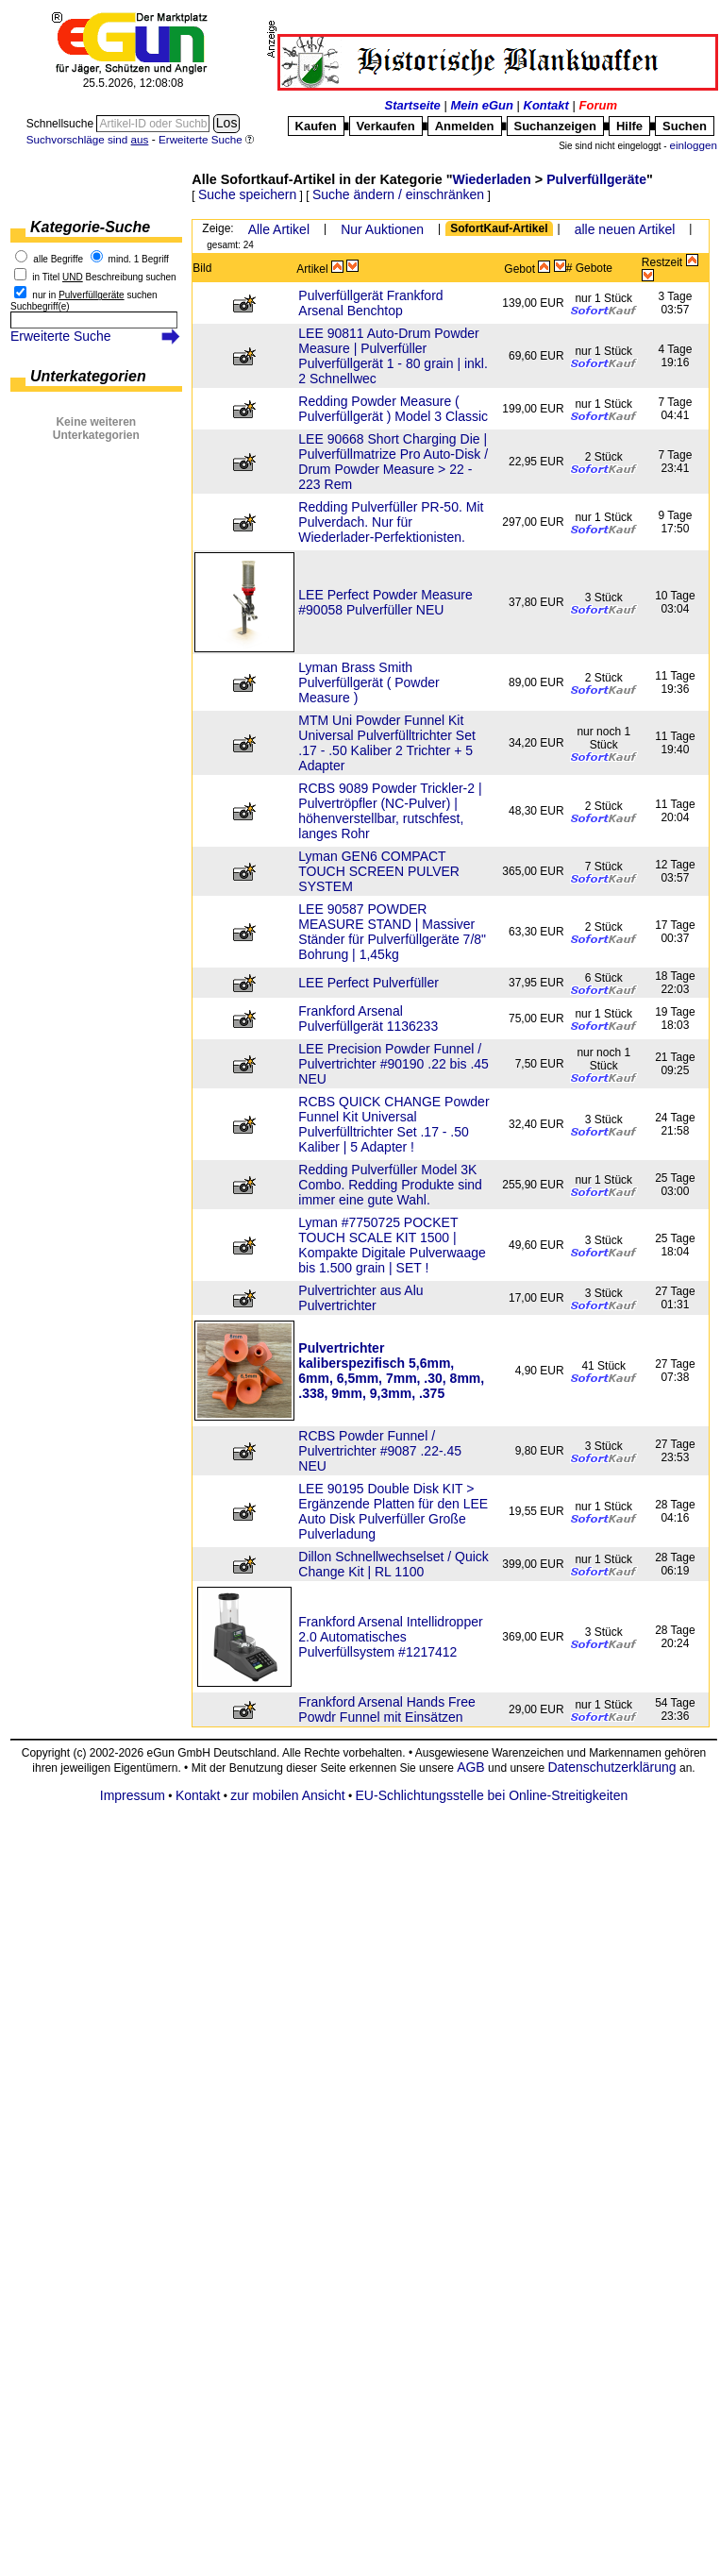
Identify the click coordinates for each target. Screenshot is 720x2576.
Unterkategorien (88, 376)
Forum (598, 105)
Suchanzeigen (555, 126)
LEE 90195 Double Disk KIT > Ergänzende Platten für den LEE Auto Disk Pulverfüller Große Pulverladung (393, 1511)
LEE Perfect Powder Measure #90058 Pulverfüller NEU (385, 602)
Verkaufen (386, 126)
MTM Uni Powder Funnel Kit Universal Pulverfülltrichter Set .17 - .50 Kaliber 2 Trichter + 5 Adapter (387, 743)
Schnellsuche (61, 123)
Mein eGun (481, 105)
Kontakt (546, 105)
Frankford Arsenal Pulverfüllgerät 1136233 (368, 1018)
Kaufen (316, 126)
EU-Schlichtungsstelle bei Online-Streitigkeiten (492, 1795)
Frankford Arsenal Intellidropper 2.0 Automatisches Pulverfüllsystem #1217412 (390, 1636)
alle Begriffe (58, 259)
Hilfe (629, 126)
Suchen (684, 126)
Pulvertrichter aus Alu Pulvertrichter (360, 1298)
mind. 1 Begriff (139, 259)
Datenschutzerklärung (611, 1767)
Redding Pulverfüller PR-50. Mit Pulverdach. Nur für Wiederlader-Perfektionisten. (390, 522)
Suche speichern (247, 194)
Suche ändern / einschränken (398, 194)
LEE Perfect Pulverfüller (368, 982)
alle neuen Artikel (625, 229)
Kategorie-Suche (90, 227)
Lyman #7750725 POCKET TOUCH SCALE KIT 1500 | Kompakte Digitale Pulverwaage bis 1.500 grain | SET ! (391, 1245)
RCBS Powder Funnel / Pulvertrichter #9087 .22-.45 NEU (379, 1450)
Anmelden (464, 126)
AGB (471, 1767)
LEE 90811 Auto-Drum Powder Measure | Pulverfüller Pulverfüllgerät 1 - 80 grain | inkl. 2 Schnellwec (393, 356)
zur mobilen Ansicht (287, 1795)
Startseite (413, 105)
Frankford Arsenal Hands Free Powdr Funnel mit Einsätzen (387, 1709)
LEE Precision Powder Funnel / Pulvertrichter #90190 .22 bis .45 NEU (393, 1063)
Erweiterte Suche (60, 336)
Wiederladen (492, 179)
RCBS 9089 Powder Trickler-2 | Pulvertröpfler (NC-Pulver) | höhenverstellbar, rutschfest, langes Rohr (389, 811)
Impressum (132, 1795)
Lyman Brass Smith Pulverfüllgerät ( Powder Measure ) (368, 682)
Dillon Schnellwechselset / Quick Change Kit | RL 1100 (393, 1564)
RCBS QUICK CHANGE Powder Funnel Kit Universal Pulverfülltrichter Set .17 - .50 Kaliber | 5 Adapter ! (393, 1124)
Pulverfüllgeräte (596, 179)
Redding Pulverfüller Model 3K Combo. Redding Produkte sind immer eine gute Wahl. (390, 1184)
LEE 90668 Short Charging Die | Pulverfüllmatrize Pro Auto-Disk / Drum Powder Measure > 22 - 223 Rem (393, 461)
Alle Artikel (279, 229)
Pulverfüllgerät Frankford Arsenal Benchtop (370, 303)
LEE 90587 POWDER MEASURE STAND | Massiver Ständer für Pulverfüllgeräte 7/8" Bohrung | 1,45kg (392, 931)
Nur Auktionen (382, 229)
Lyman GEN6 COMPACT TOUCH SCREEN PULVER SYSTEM (379, 871)
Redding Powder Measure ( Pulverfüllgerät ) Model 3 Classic (393, 409)
